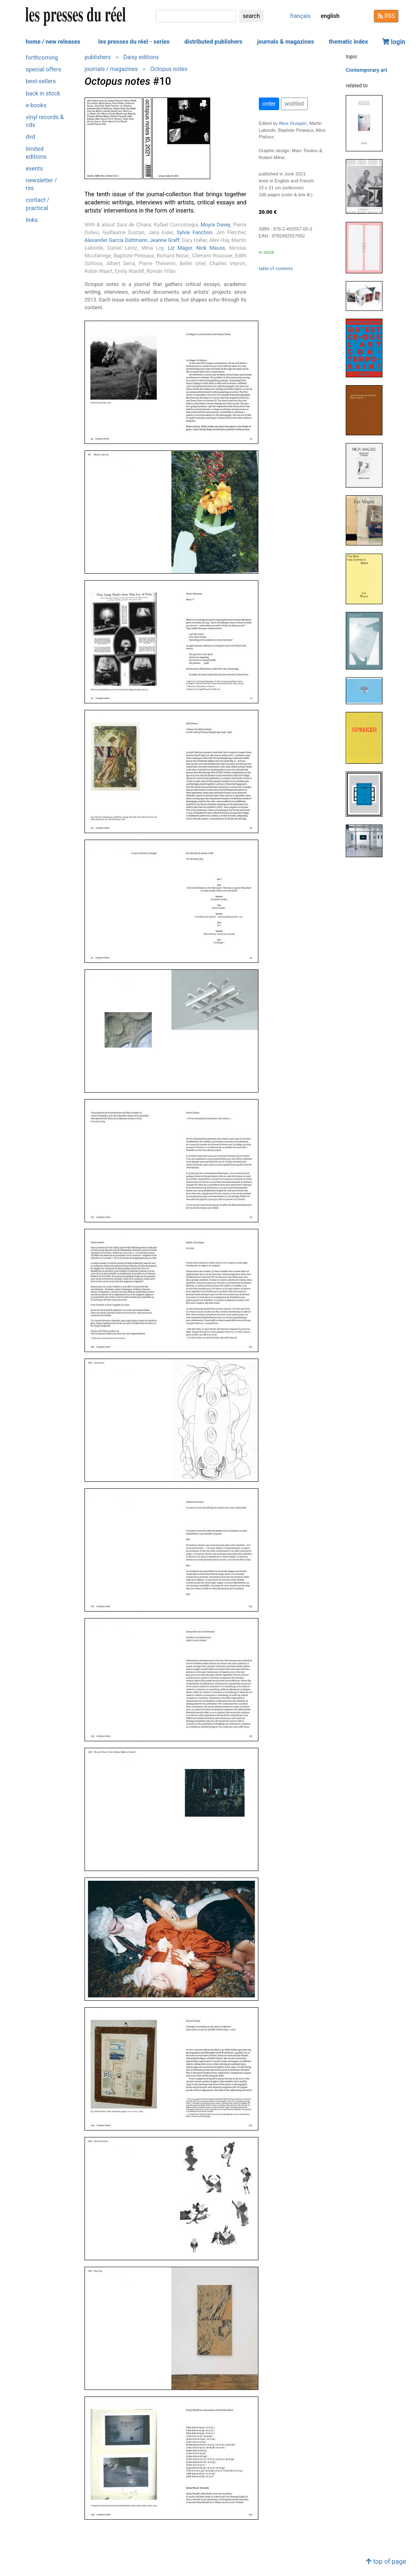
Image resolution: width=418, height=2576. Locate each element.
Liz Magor (180, 248)
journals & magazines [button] (285, 41)
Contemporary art (366, 70)
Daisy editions (141, 57)
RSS (386, 16)
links (32, 220)
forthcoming (42, 57)
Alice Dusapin (293, 123)
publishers (97, 57)
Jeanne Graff (165, 240)
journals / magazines (111, 69)
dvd (30, 136)
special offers (43, 69)
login (394, 42)
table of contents (276, 268)
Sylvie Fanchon (194, 232)
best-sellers (41, 81)
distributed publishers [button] (213, 41)
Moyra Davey (215, 225)
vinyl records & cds (45, 121)
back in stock (43, 93)
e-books (36, 105)
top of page (386, 2561)
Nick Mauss (210, 248)
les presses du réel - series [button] (134, 41)
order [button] (269, 103)
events (34, 168)
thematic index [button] (348, 41)
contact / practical (37, 204)
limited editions (36, 153)
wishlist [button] (294, 103)
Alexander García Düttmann (115, 240)
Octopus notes (168, 69)
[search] (196, 16)
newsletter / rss (41, 184)
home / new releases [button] (53, 41)
